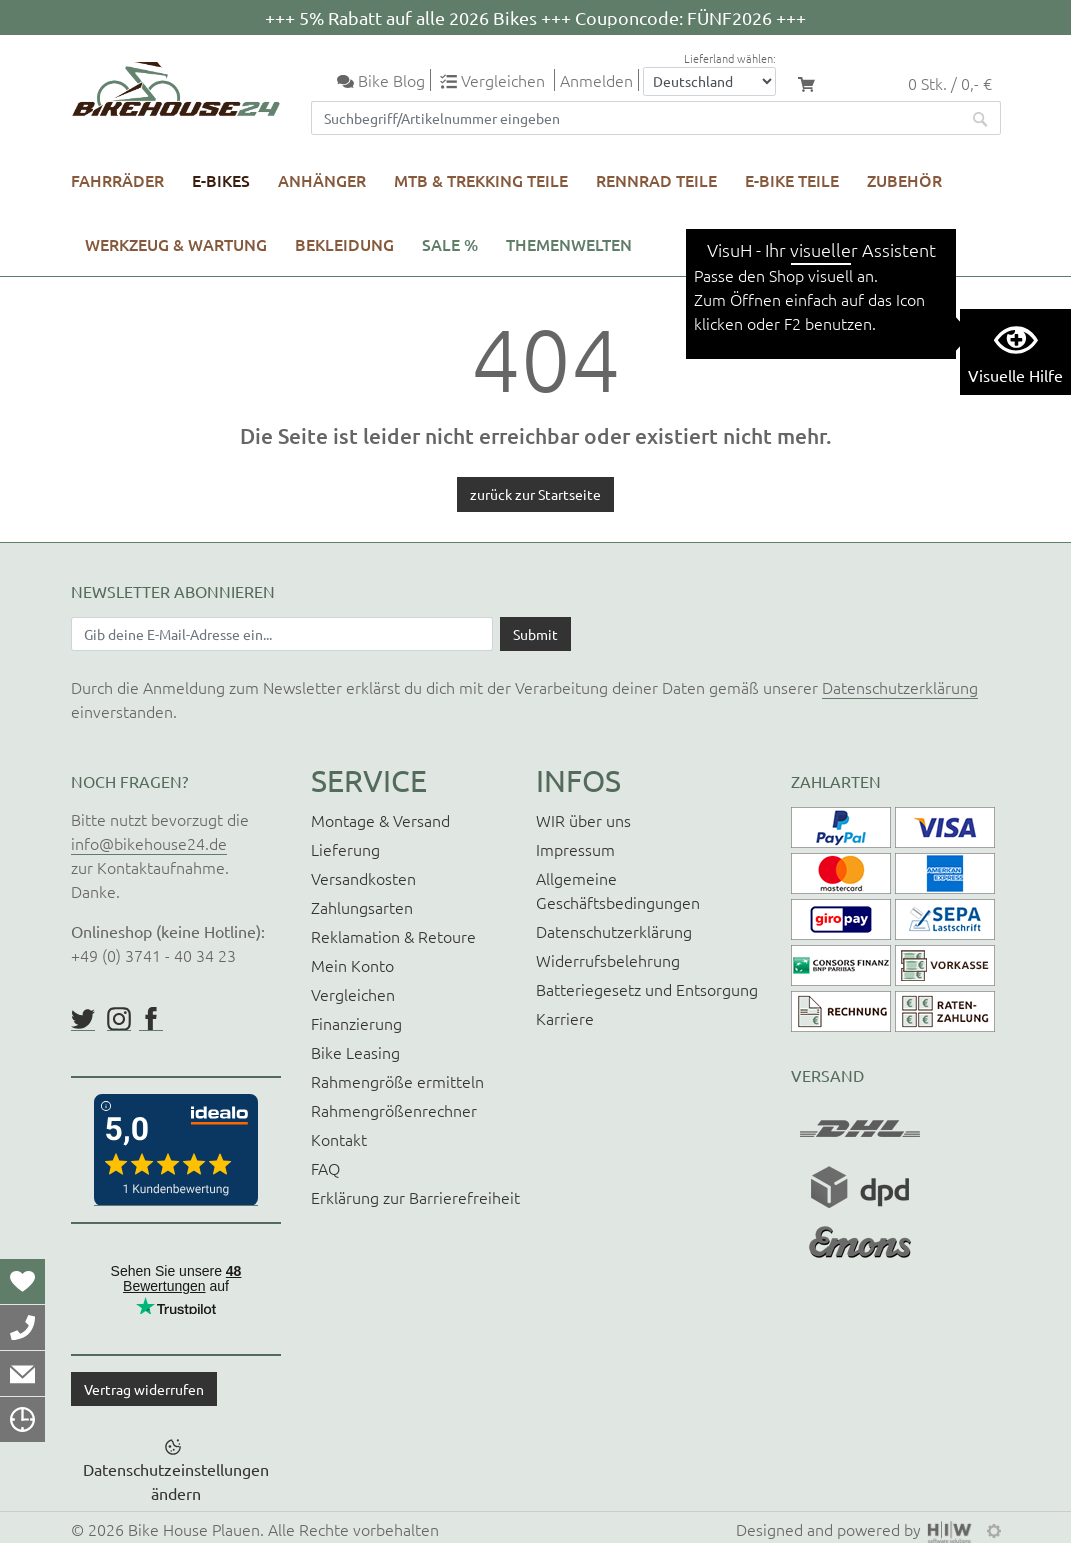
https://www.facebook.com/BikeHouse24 (151, 1019)
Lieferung (345, 849)
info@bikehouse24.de (149, 843)
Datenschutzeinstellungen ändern (176, 1481)
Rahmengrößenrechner (394, 1110)
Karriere (565, 1018)
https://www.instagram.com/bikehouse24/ (119, 1019)
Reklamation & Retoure (393, 936)
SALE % (450, 244)
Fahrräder (117, 180)
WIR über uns (583, 820)
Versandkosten (363, 878)
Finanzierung (356, 1023)
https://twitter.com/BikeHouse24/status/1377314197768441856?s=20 (83, 1019)
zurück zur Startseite (535, 494)
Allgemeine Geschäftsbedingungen (618, 890)
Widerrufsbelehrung (608, 960)
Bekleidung (344, 244)
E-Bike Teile (792, 180)
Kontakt (339, 1139)
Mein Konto (352, 965)
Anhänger (322, 180)
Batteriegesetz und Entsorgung (647, 989)
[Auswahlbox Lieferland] (709, 81)
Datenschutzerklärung (900, 687)
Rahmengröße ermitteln (397, 1081)
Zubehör (904, 180)
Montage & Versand (380, 820)
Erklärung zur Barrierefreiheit (415, 1197)
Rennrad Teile (656, 180)
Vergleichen (353, 994)
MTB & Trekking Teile (481, 180)
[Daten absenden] (535, 634)
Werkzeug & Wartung (176, 244)
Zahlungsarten (362, 907)
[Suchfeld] (636, 118)
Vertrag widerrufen (144, 1389)
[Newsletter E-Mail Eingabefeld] (282, 634)
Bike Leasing (355, 1052)
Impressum (575, 849)
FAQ (325, 1168)
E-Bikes (221, 180)
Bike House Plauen (194, 1529)
